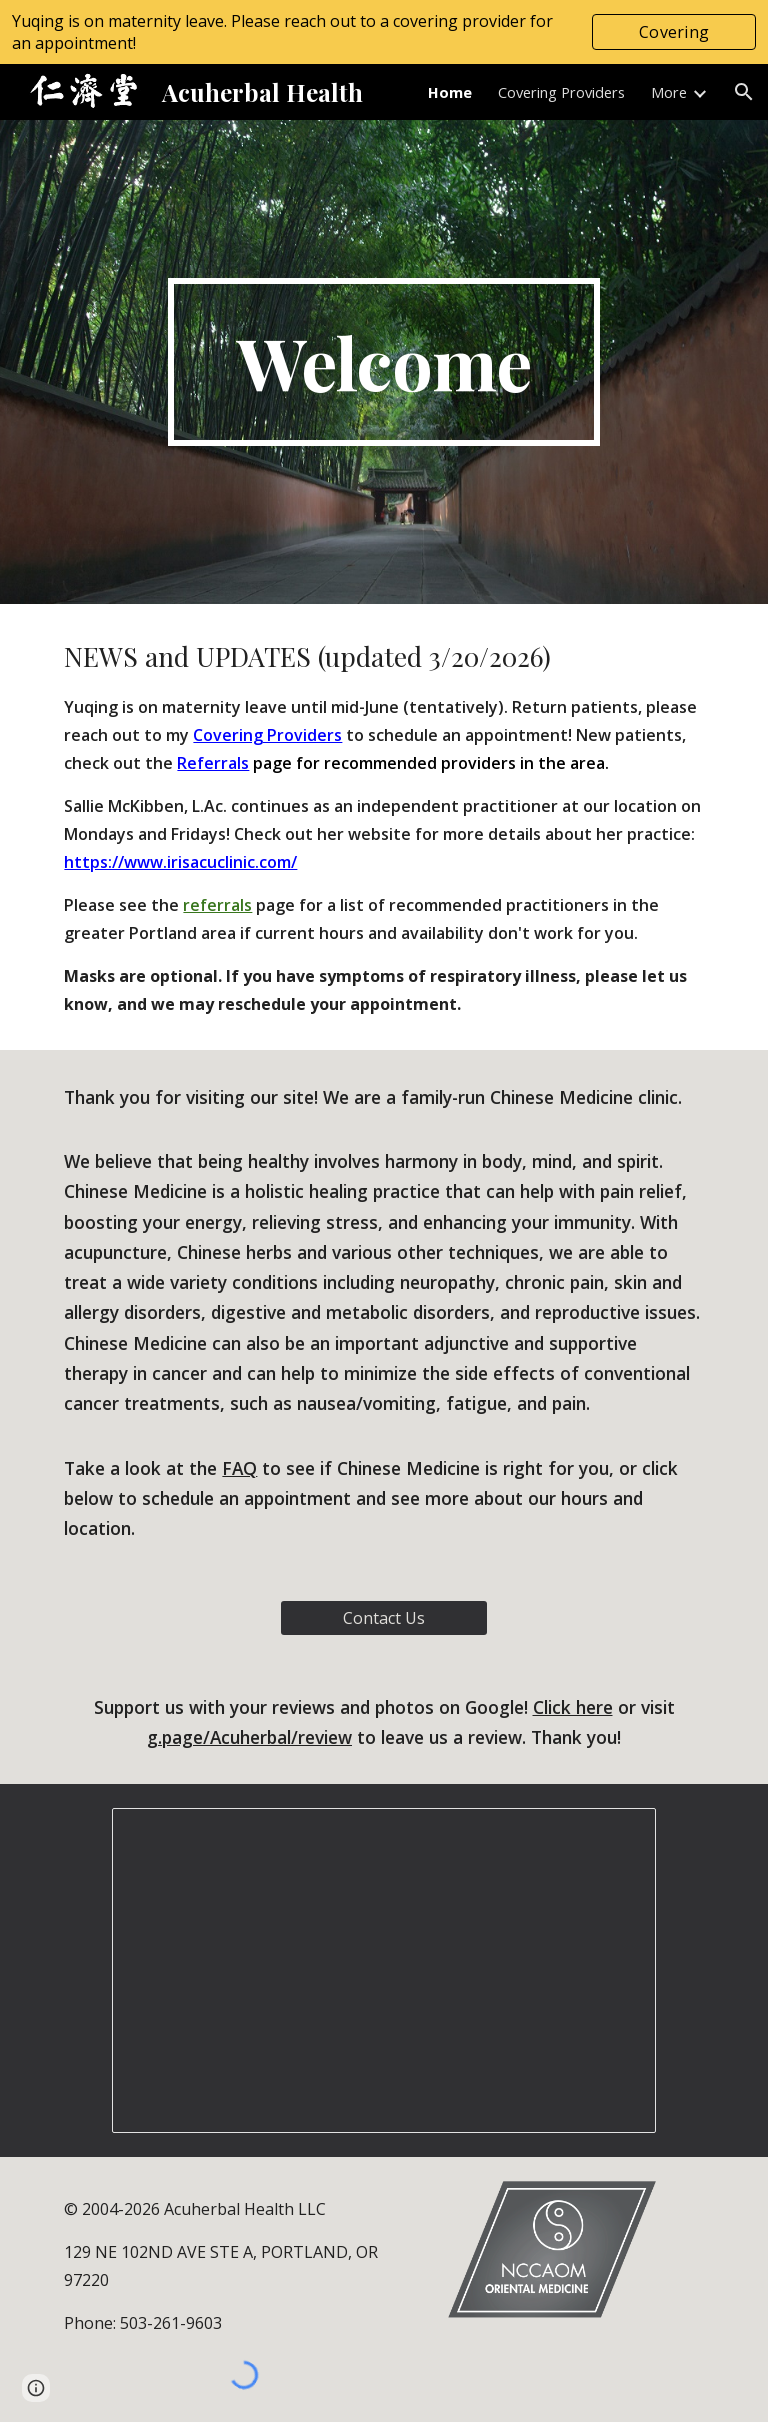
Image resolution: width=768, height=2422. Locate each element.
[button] (744, 92)
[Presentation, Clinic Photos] (383, 1970)
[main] (383, 362)
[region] (384, 32)
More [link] (669, 92)
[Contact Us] (383, 1618)
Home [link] (450, 92)
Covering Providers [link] (561, 92)
